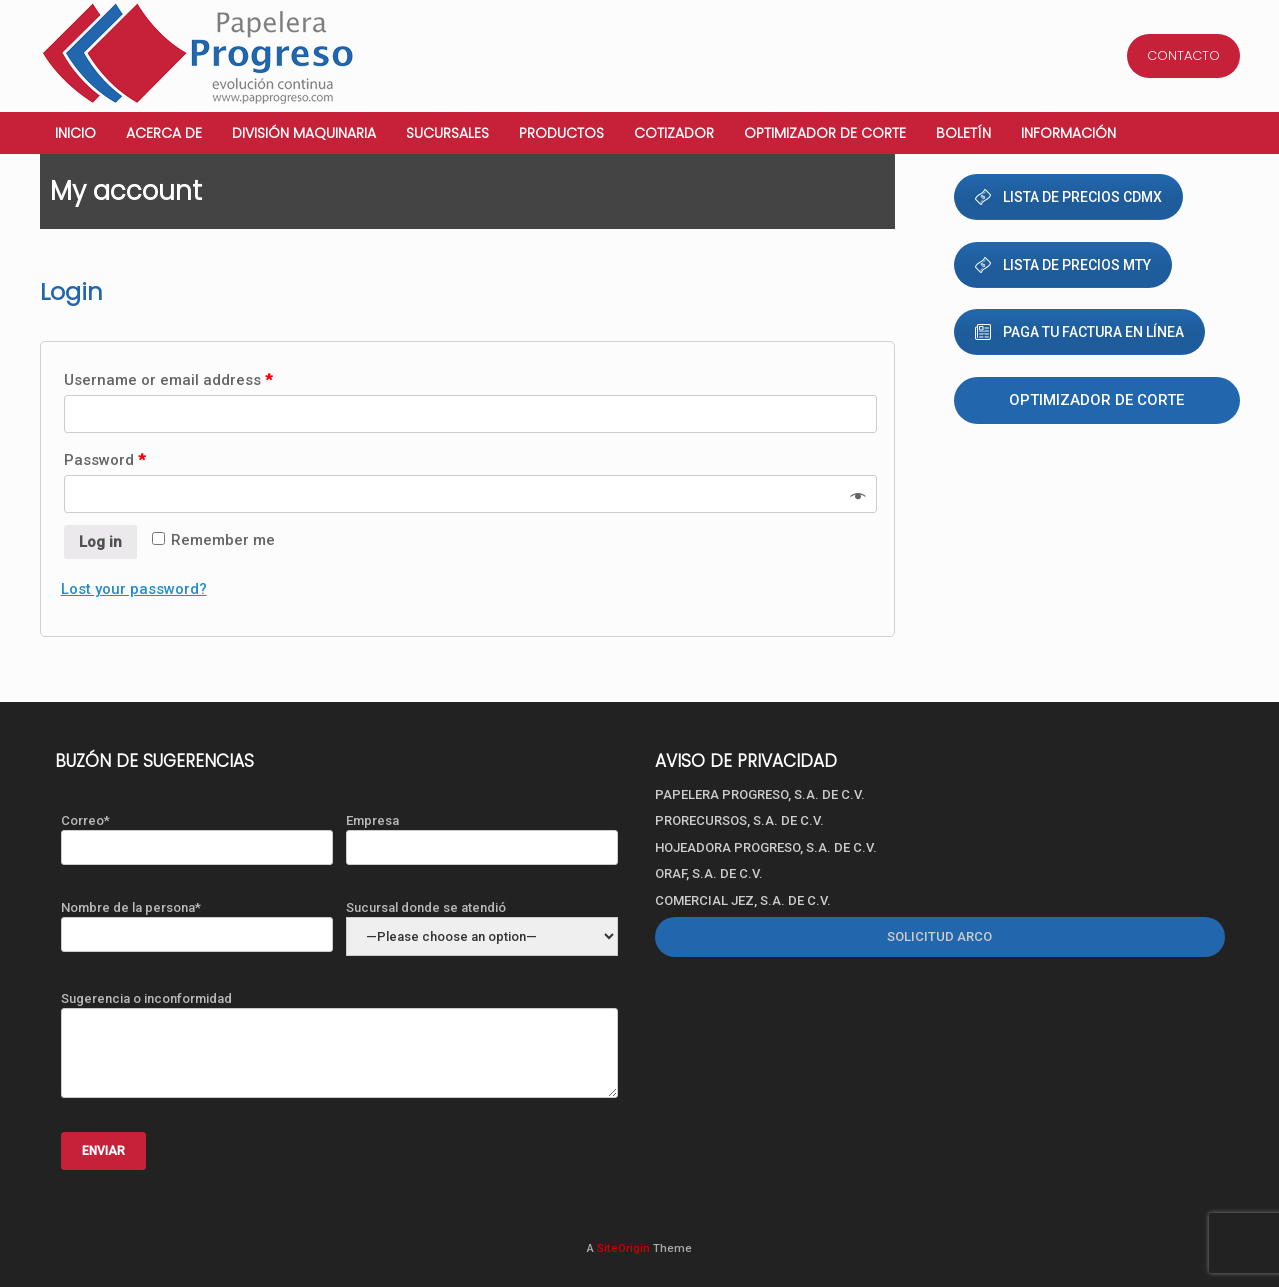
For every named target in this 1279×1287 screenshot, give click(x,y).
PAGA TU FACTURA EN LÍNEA (1079, 332)
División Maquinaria (304, 133)
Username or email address (168, 380)
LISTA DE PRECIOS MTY (1063, 265)
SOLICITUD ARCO (939, 936)
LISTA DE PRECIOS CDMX (1068, 197)
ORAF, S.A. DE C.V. (709, 873)
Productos (561, 133)
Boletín (963, 133)
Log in (100, 542)
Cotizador (674, 133)
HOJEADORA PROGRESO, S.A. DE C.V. (766, 847)
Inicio (75, 133)
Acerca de (164, 133)
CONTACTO (1183, 55)
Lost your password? (134, 589)
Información (1068, 133)
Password (104, 460)
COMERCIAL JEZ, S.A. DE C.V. (743, 900)
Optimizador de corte (825, 133)
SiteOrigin (623, 1248)
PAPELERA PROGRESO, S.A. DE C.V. (760, 794)
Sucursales (447, 133)
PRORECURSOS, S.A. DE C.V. (739, 820)
